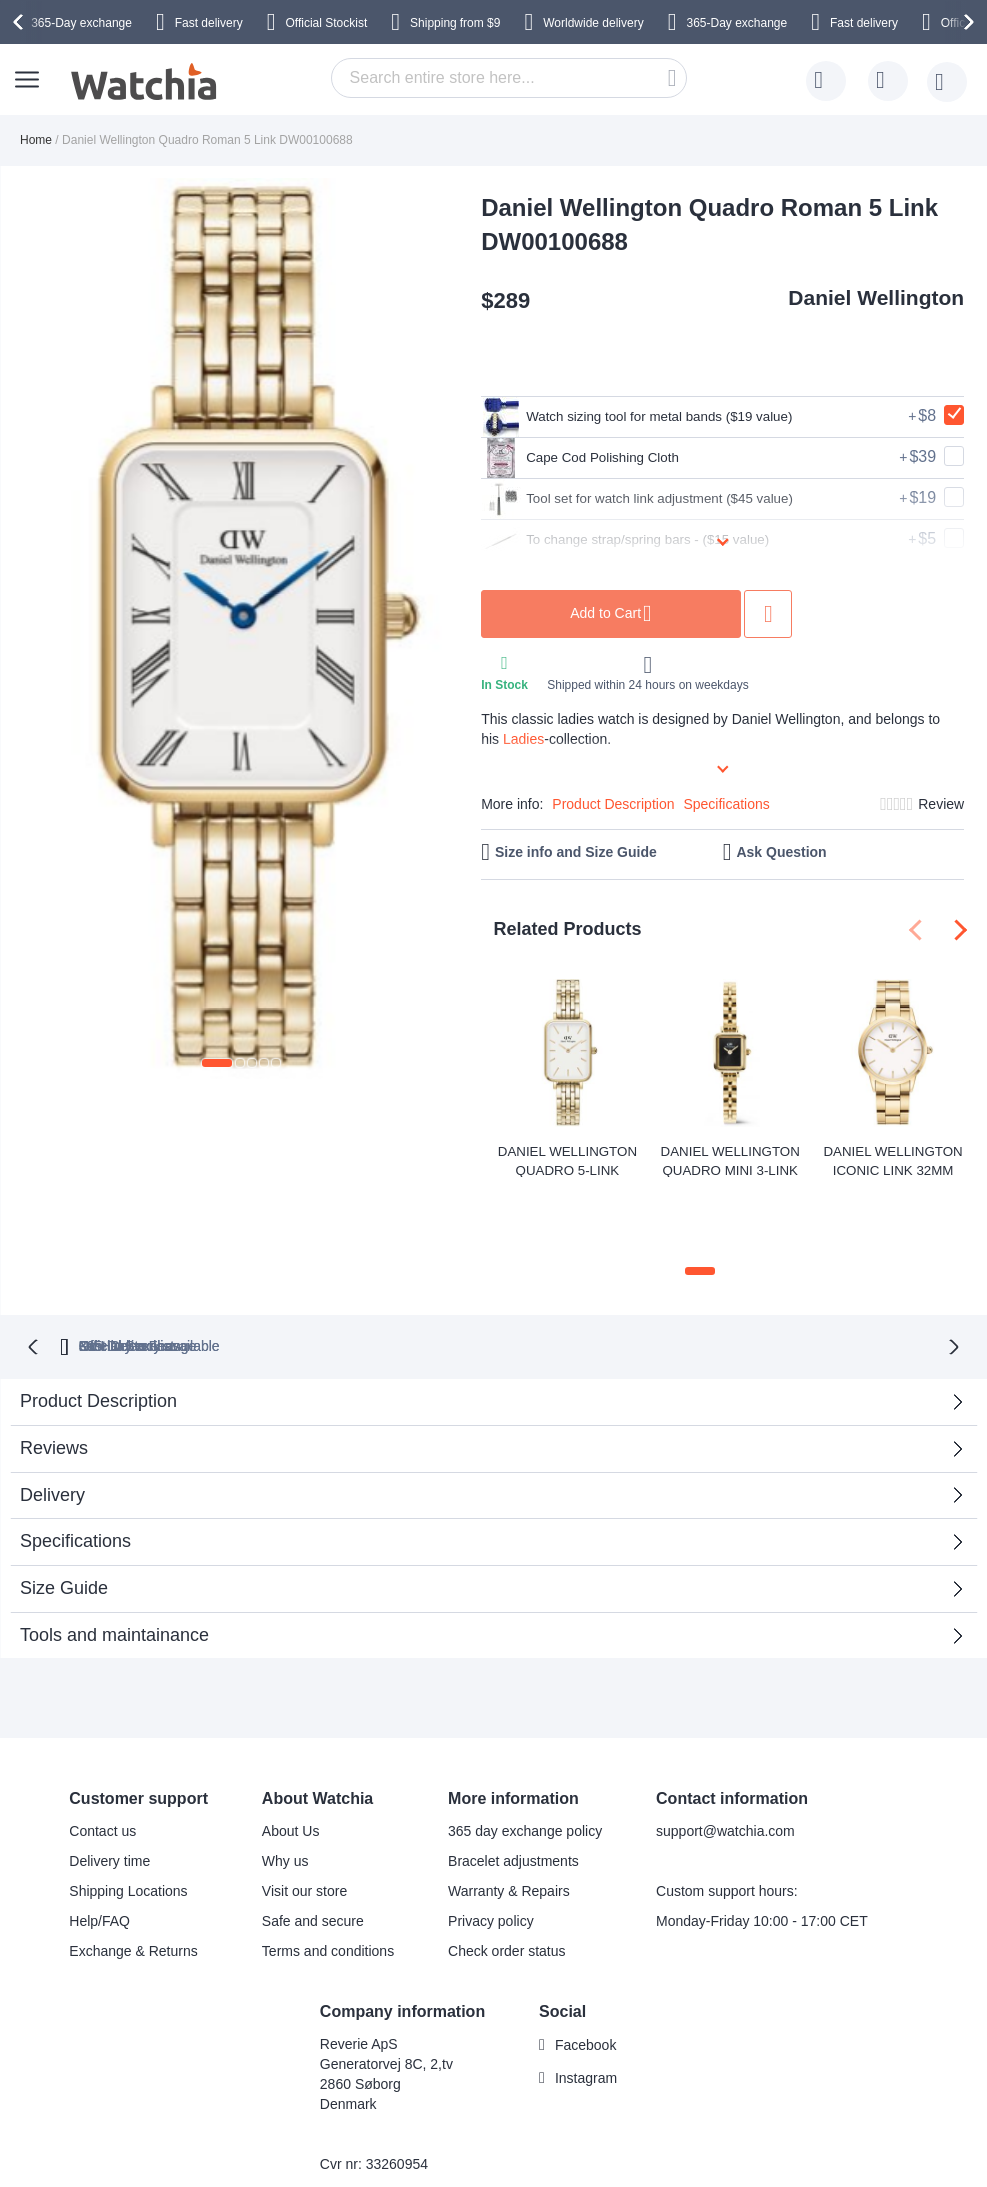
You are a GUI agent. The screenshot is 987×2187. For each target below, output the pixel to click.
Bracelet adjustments (513, 1789)
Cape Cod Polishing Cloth (595, 458)
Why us (285, 1789)
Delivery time (109, 1789)
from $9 (455, 23)
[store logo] (145, 82)
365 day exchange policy (525, 1759)
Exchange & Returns (133, 1879)
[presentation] (21, 22)
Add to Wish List (827, 614)
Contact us (102, 1759)
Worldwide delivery (593, 23)
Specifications (726, 804)
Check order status (507, 1879)
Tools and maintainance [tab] (114, 1563)
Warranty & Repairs (509, 1819)
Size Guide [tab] (64, 1516)
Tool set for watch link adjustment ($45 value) (663, 499)
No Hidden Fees (764, 1274)
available (587, 1274)
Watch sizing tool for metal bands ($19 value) (663, 417)
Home (36, 140)
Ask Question (781, 852)
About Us (291, 1759)
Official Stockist (326, 23)
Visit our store (304, 1819)
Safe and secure (313, 1849)
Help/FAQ (99, 1849)
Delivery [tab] (52, 1423)
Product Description (613, 804)
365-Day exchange (81, 23)
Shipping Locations (128, 1819)
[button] (217, 1063)
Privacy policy (491, 1849)
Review (941, 804)
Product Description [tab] (98, 1329)
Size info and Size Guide (576, 852)
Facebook (585, 1973)
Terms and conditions (328, 1879)
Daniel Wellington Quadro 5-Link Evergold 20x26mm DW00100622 (567, 1160)
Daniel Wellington (876, 297)
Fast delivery (209, 23)
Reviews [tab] (54, 1376)
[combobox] (509, 78)
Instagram (586, 2006)
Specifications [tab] (75, 1469)
